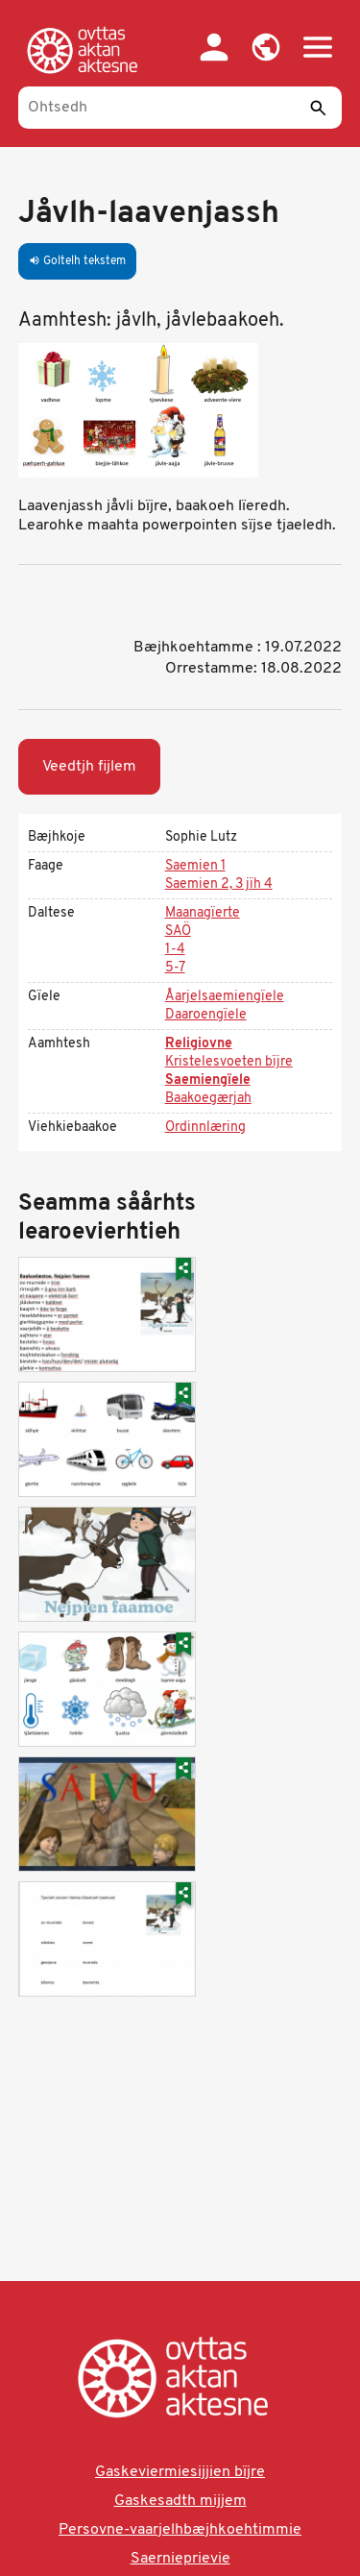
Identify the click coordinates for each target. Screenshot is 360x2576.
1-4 (175, 950)
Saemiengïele (208, 1080)
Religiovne (198, 1044)
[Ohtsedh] (180, 107)
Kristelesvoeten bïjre (229, 1062)
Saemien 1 (195, 866)
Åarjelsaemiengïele (224, 997)
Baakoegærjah (208, 1099)
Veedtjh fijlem (89, 766)
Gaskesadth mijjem (180, 2501)
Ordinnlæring (205, 1127)
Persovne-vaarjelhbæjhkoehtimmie (180, 2529)
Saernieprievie (180, 2558)
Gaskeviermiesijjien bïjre (180, 2472)
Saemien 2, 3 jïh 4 (219, 884)
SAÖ (178, 931)
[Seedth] (317, 107)
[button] (266, 47)
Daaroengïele (206, 1015)
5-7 (175, 968)
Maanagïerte (202, 913)
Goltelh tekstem (77, 261)
